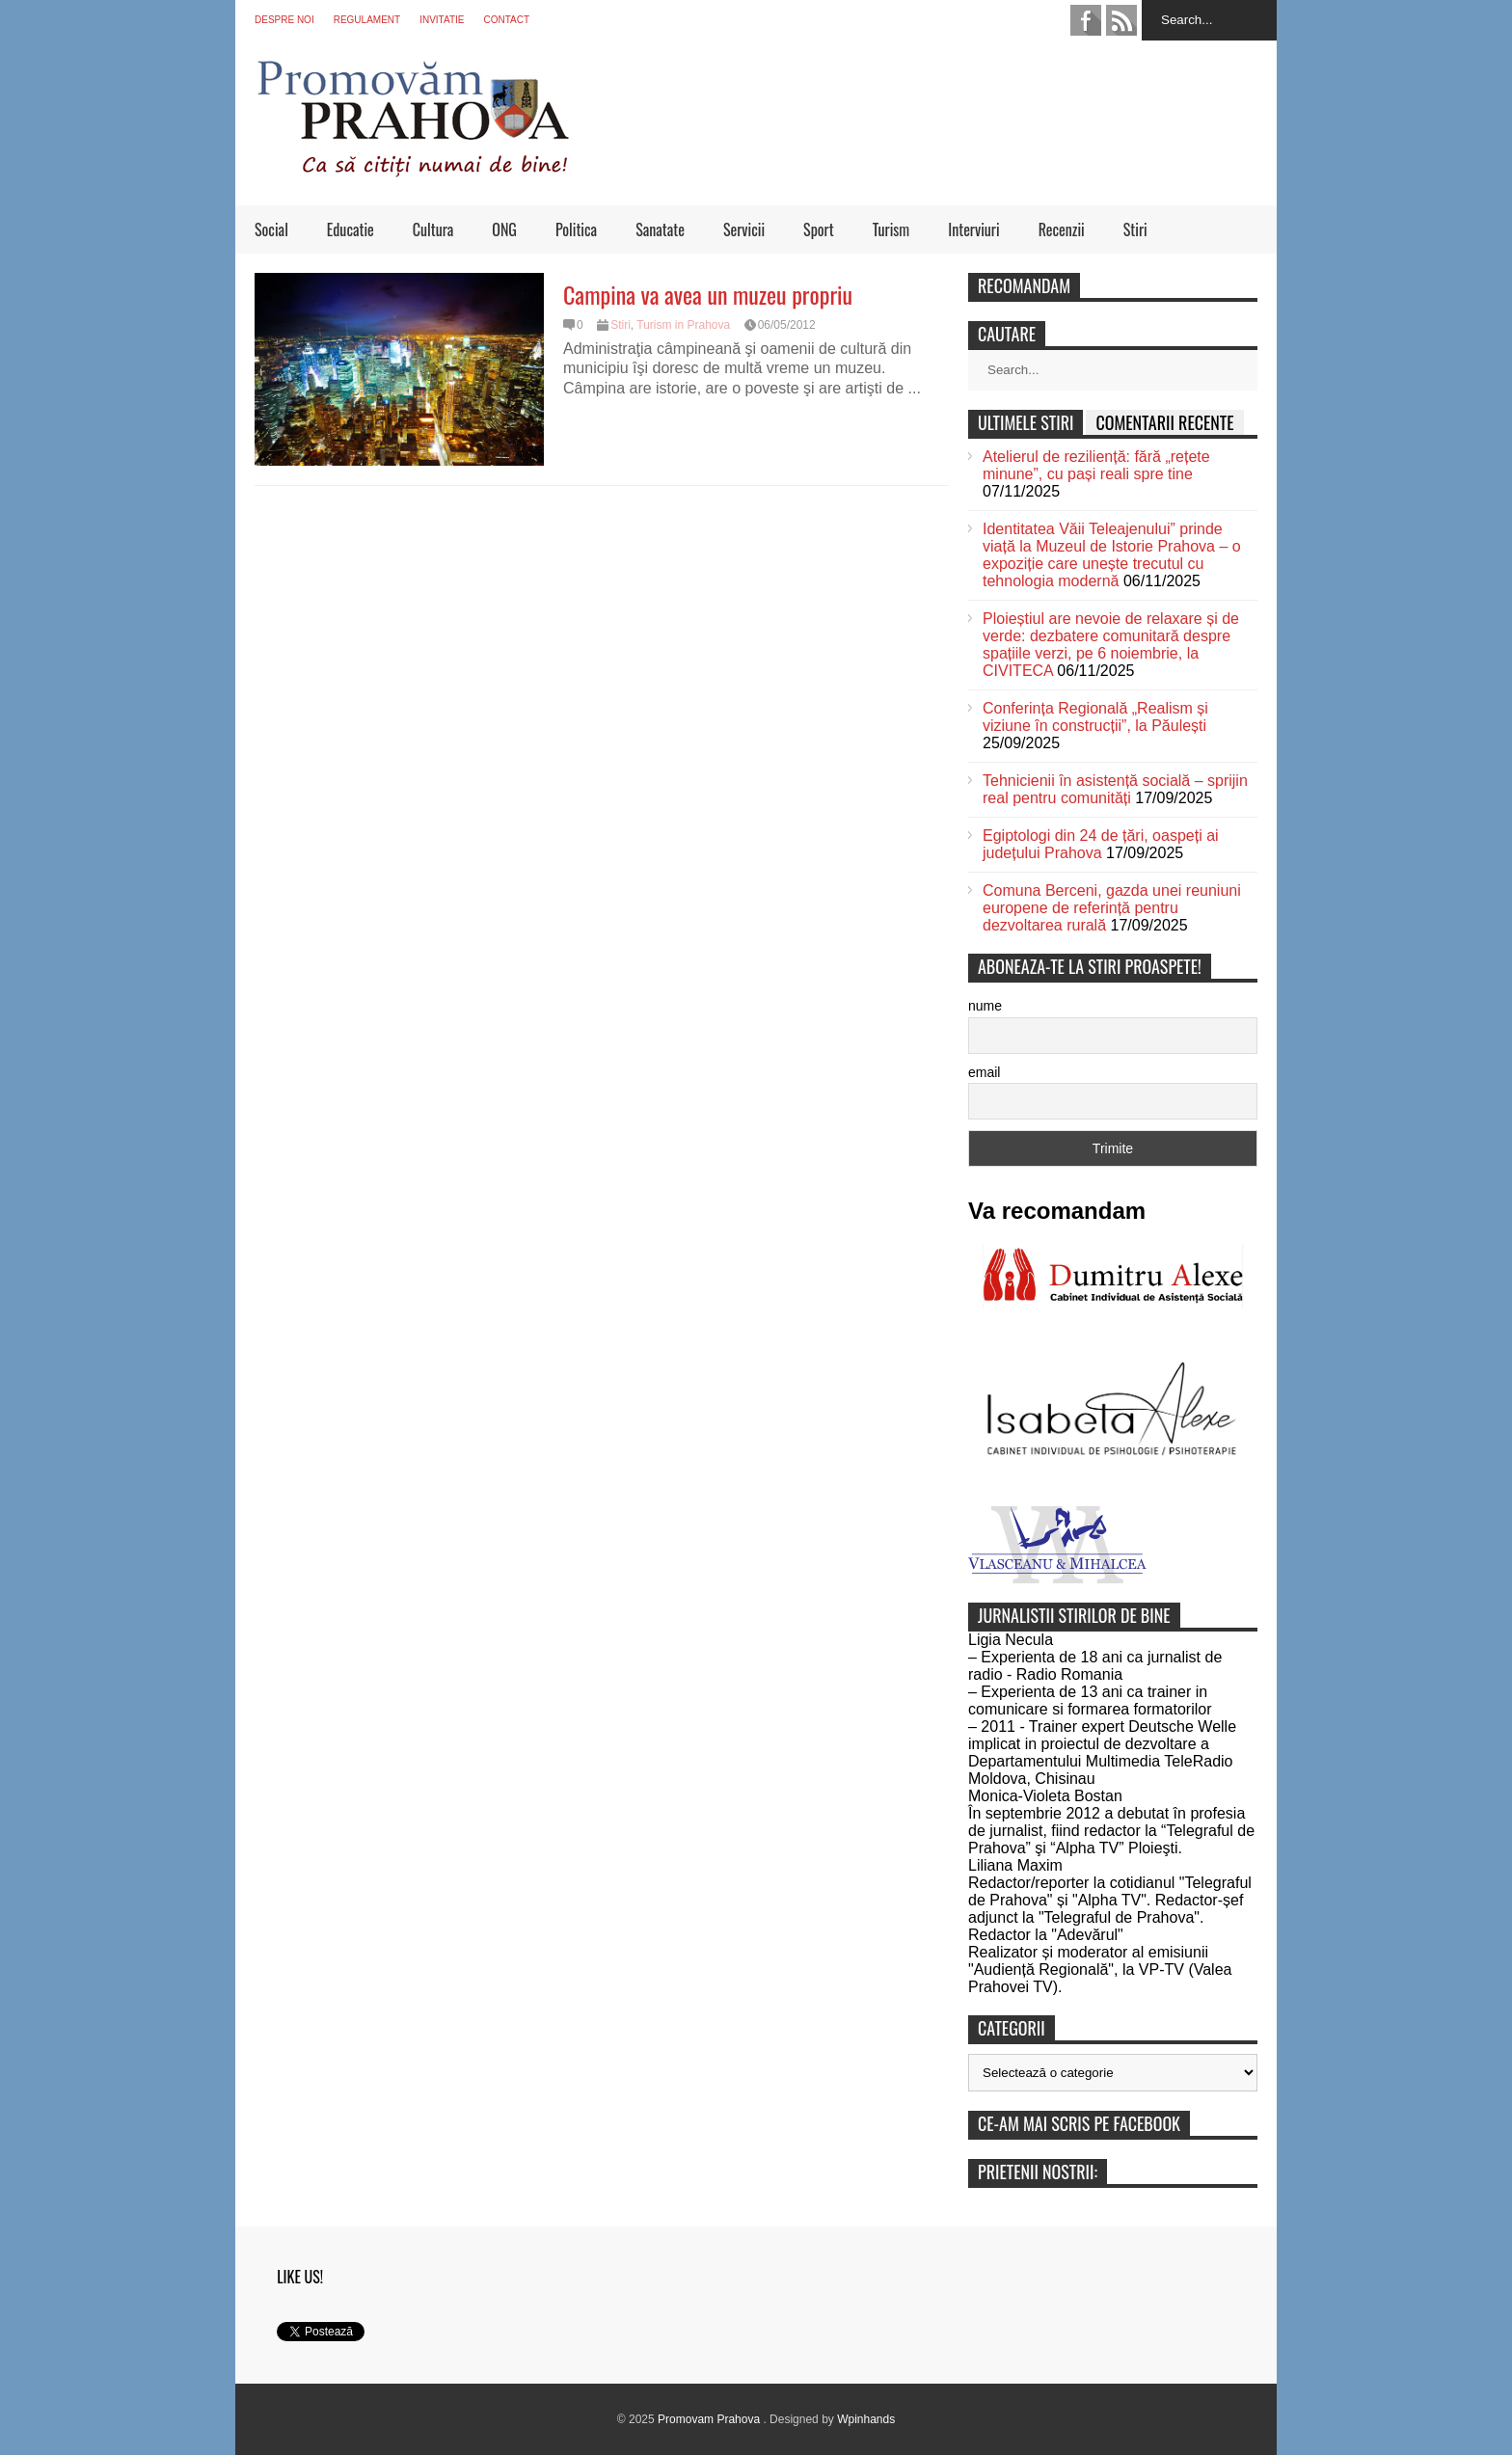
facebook (1085, 20)
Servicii (744, 229)
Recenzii (1062, 229)
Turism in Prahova (683, 325)
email (984, 1072)
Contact (506, 19)
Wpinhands (866, 2419)
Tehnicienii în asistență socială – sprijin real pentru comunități (1115, 789)
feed (1121, 20)
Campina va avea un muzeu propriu (707, 294)
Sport (818, 229)
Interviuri (973, 229)
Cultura (433, 229)
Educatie (350, 229)
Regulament (367, 19)
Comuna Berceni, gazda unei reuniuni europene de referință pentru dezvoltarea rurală (1112, 907)
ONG (504, 229)
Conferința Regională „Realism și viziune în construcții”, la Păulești (1095, 717)
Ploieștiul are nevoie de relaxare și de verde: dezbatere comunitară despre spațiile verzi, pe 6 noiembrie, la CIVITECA (1111, 644)
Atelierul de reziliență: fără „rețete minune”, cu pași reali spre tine (1096, 465)
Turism (891, 229)
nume (985, 1005)
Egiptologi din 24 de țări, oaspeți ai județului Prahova (1101, 844)
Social (271, 229)
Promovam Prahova (710, 2419)
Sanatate (660, 229)
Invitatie (441, 19)
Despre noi (284, 19)
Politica (576, 229)
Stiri (1135, 229)
